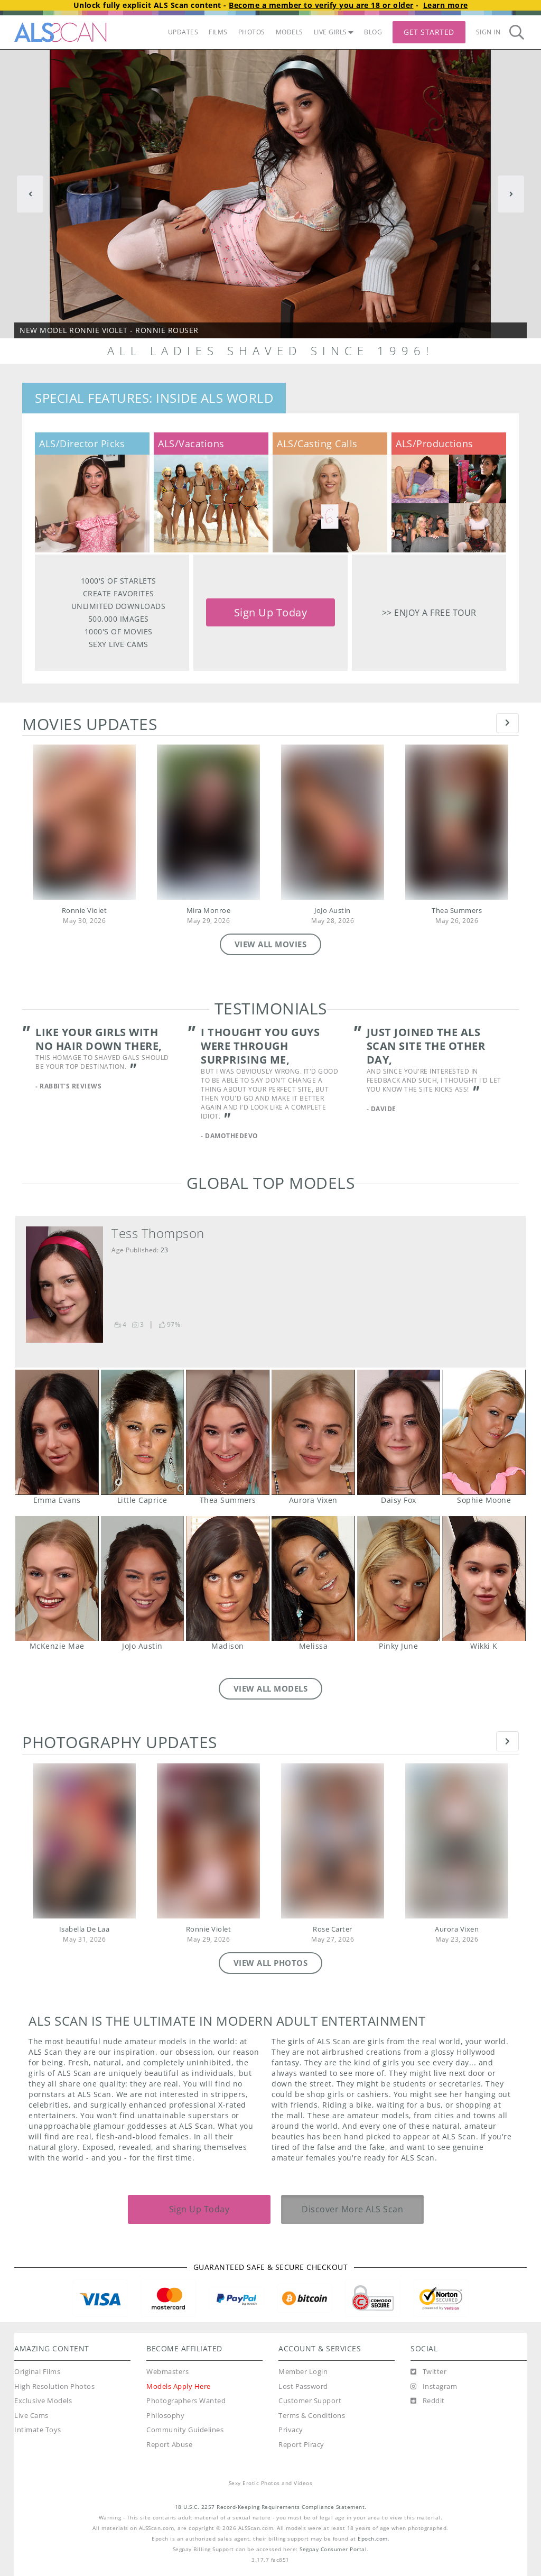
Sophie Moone (483, 1432)
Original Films (37, 2371)
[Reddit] (428, 2401)
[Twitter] (428, 2372)
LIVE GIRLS (334, 31)
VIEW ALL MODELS (271, 1688)
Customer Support (309, 2400)
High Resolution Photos (54, 2386)
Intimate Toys (37, 2429)
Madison (227, 1578)
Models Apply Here (178, 2386)
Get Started (429, 32)
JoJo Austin (332, 910)
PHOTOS (251, 31)
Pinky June (398, 1578)
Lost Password (303, 2386)
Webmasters (167, 2371)
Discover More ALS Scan (352, 2209)
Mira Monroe (208, 910)
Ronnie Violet (84, 910)
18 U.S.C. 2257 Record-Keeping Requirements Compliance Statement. (271, 2507)
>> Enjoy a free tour (429, 612)
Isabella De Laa (84, 1929)
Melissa (313, 1578)
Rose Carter (332, 1929)
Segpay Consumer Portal (333, 2549)
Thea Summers (457, 910)
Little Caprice (142, 1432)
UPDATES (183, 31)
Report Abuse (169, 2444)
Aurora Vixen (313, 1432)
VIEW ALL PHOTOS (271, 1963)
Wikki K (483, 1578)
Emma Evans (56, 1432)
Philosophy (165, 2415)
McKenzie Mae (56, 1578)
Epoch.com (373, 2538)
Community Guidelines (184, 2429)
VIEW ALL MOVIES (271, 944)
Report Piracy (301, 2444)
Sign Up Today (270, 612)
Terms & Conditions (311, 2415)
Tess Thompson (157, 1233)
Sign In (488, 31)
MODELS (289, 31)
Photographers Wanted (186, 2400)
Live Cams (31, 2415)
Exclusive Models (43, 2400)
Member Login (303, 2371)
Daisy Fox (398, 1432)
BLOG (373, 31)
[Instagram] (434, 2387)
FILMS (218, 31)
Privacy (290, 2429)
